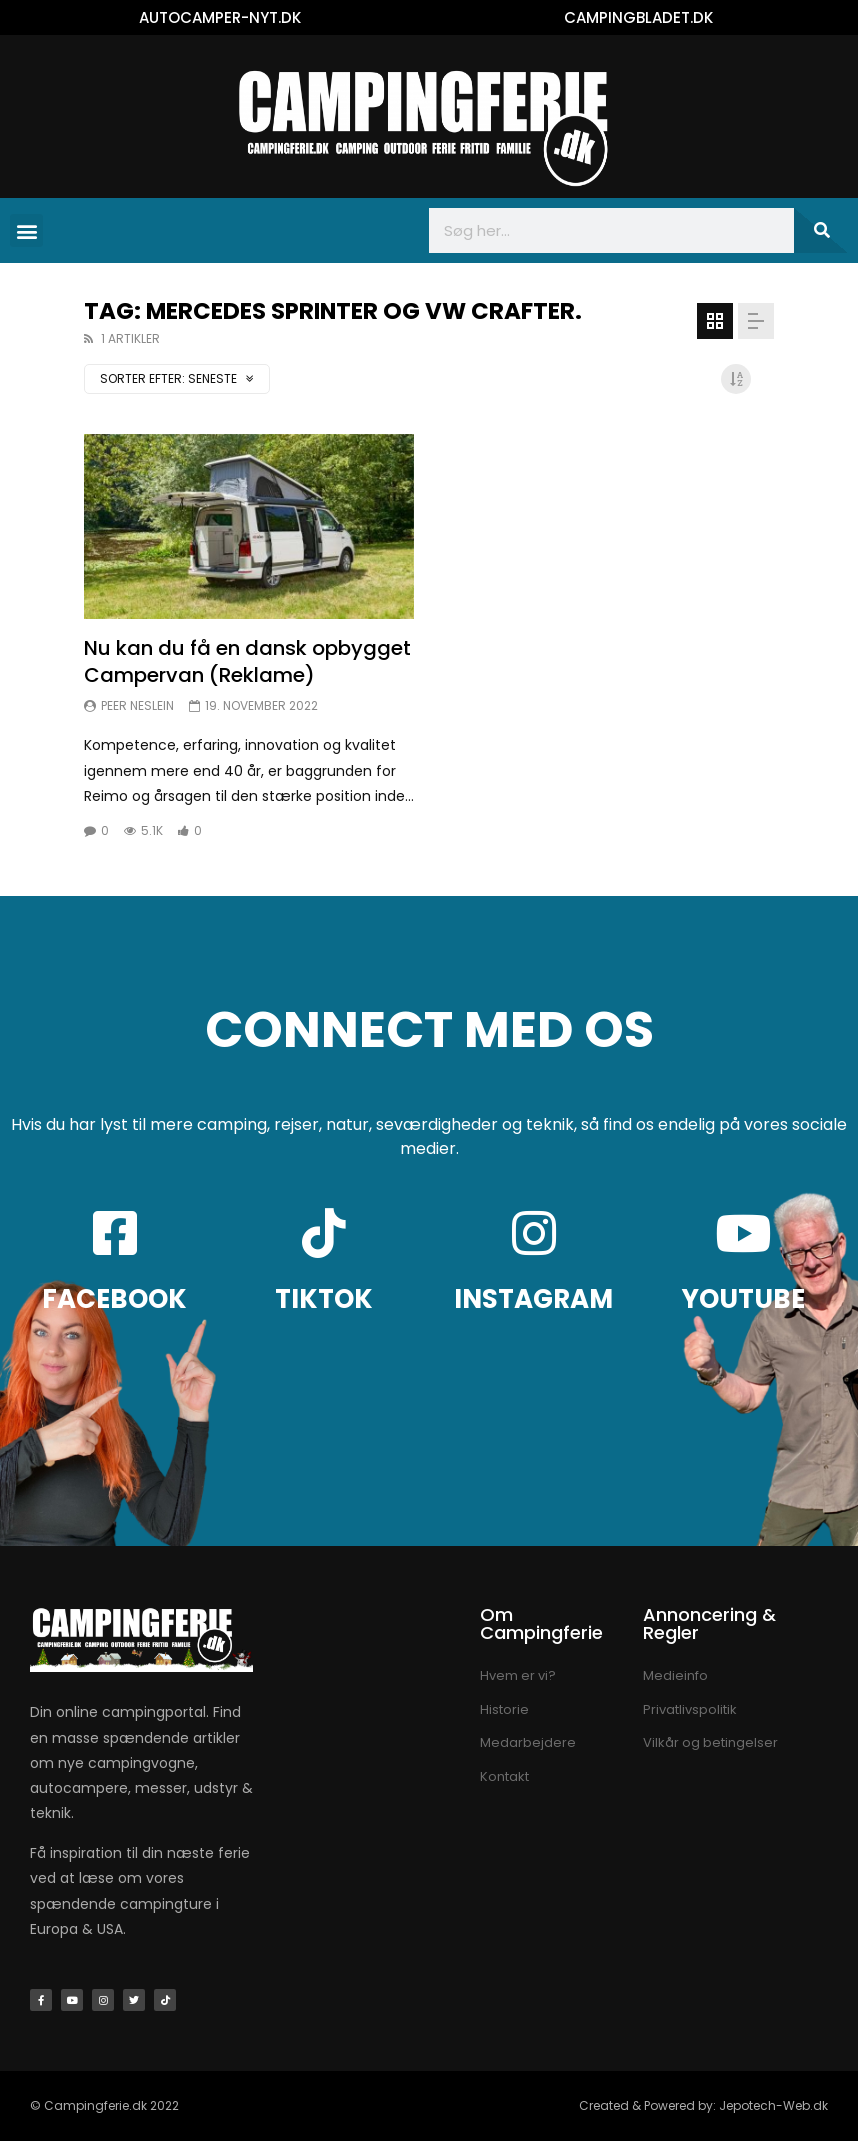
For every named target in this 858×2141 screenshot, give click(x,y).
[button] (26, 230)
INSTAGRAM (533, 1299)
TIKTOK (324, 1299)
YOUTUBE (743, 1299)
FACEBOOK (114, 1299)
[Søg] (821, 230)
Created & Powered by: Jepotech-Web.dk (703, 2105)
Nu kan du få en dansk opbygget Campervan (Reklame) (247, 661)
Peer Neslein (137, 705)
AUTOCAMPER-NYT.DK (220, 17)
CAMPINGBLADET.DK (638, 17)
